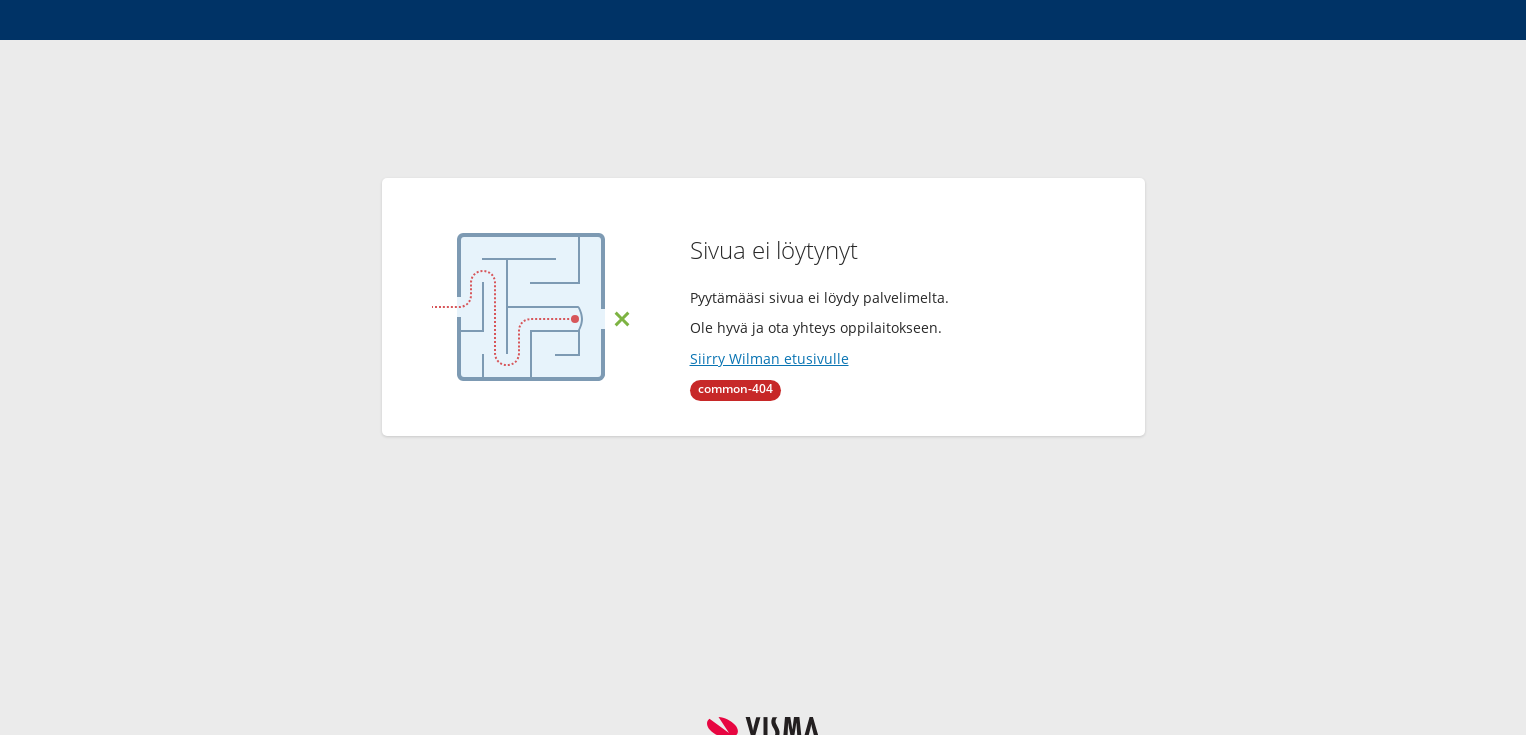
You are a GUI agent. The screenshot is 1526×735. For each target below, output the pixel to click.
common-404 (735, 388)
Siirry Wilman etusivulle (769, 358)
